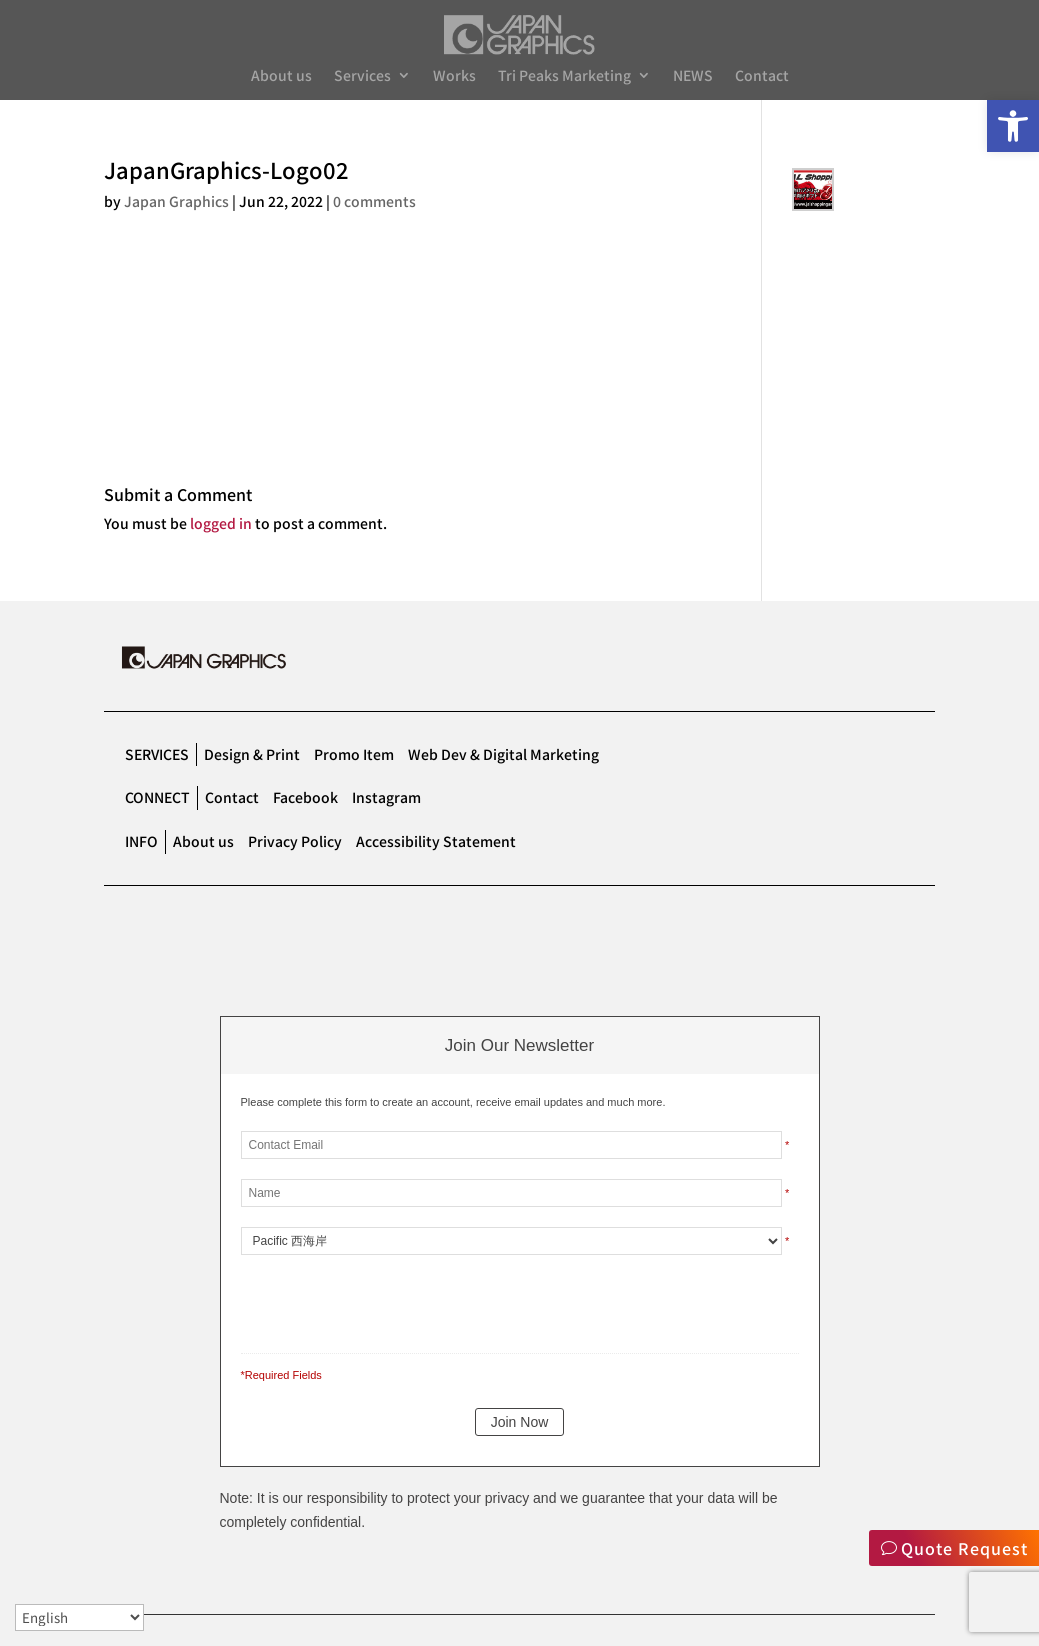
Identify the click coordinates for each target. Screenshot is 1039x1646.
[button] (1013, 126)
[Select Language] (79, 1617)
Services (362, 76)
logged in (221, 523)
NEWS (693, 76)
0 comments (374, 201)
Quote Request (964, 1548)
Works (454, 76)
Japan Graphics (176, 201)
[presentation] (378, 1300)
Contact (762, 76)
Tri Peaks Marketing (564, 76)
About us (281, 76)
